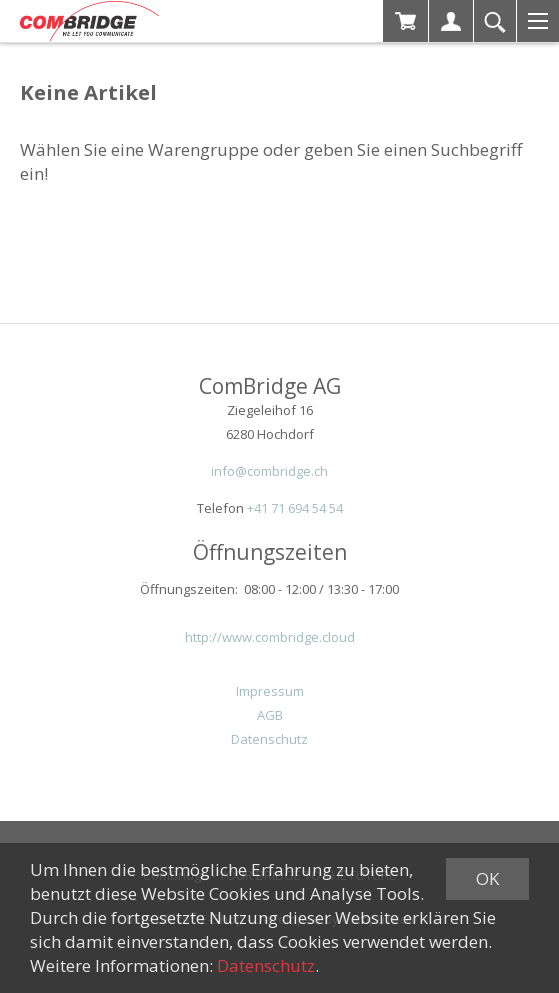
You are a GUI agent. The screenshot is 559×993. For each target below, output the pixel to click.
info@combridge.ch (269, 471)
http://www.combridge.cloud (270, 637)
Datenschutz (269, 739)
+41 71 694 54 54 (295, 508)
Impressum (270, 691)
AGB (270, 715)
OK (487, 878)
